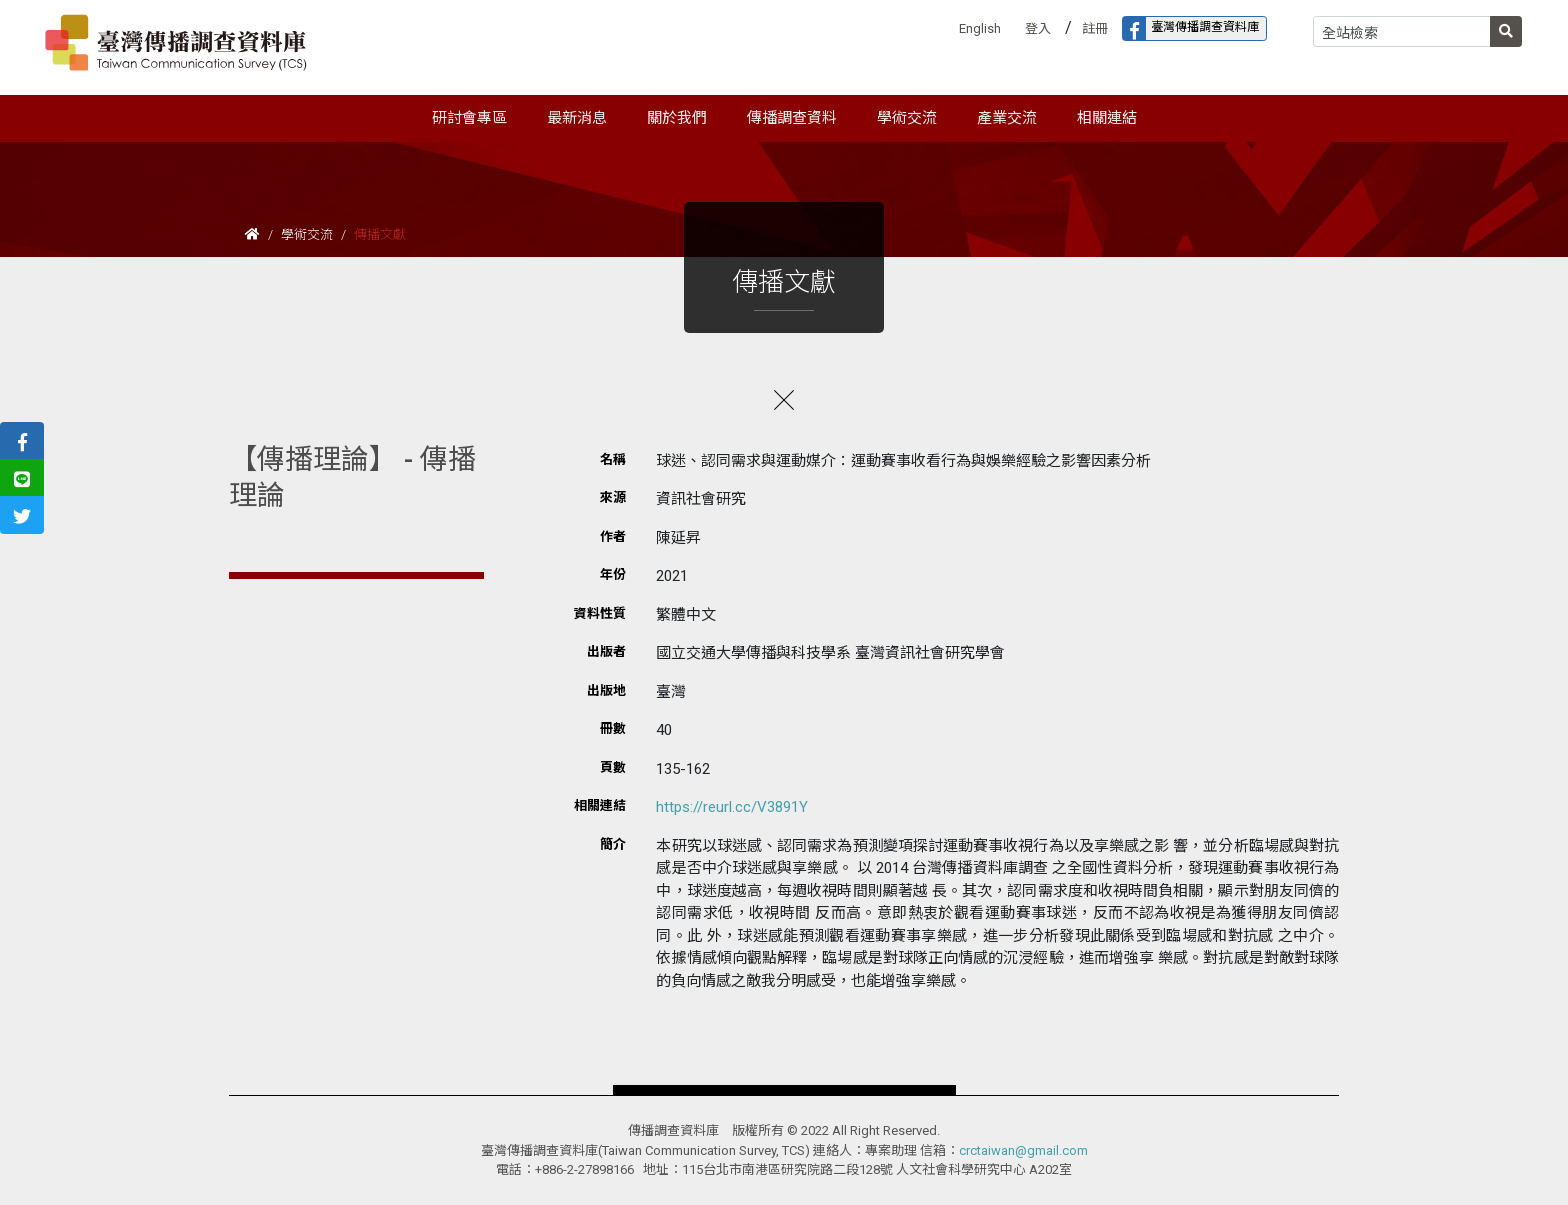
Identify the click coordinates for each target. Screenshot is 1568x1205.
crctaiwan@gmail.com (1023, 1150)
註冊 (1095, 28)
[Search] (1402, 31)
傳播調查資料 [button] (792, 118)
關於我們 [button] (677, 118)
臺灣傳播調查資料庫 (1191, 28)
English (980, 28)
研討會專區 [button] (469, 118)
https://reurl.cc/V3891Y (732, 807)
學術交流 (307, 234)
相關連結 (1107, 118)
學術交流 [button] (907, 118)
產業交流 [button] (1007, 118)
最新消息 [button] (577, 118)
